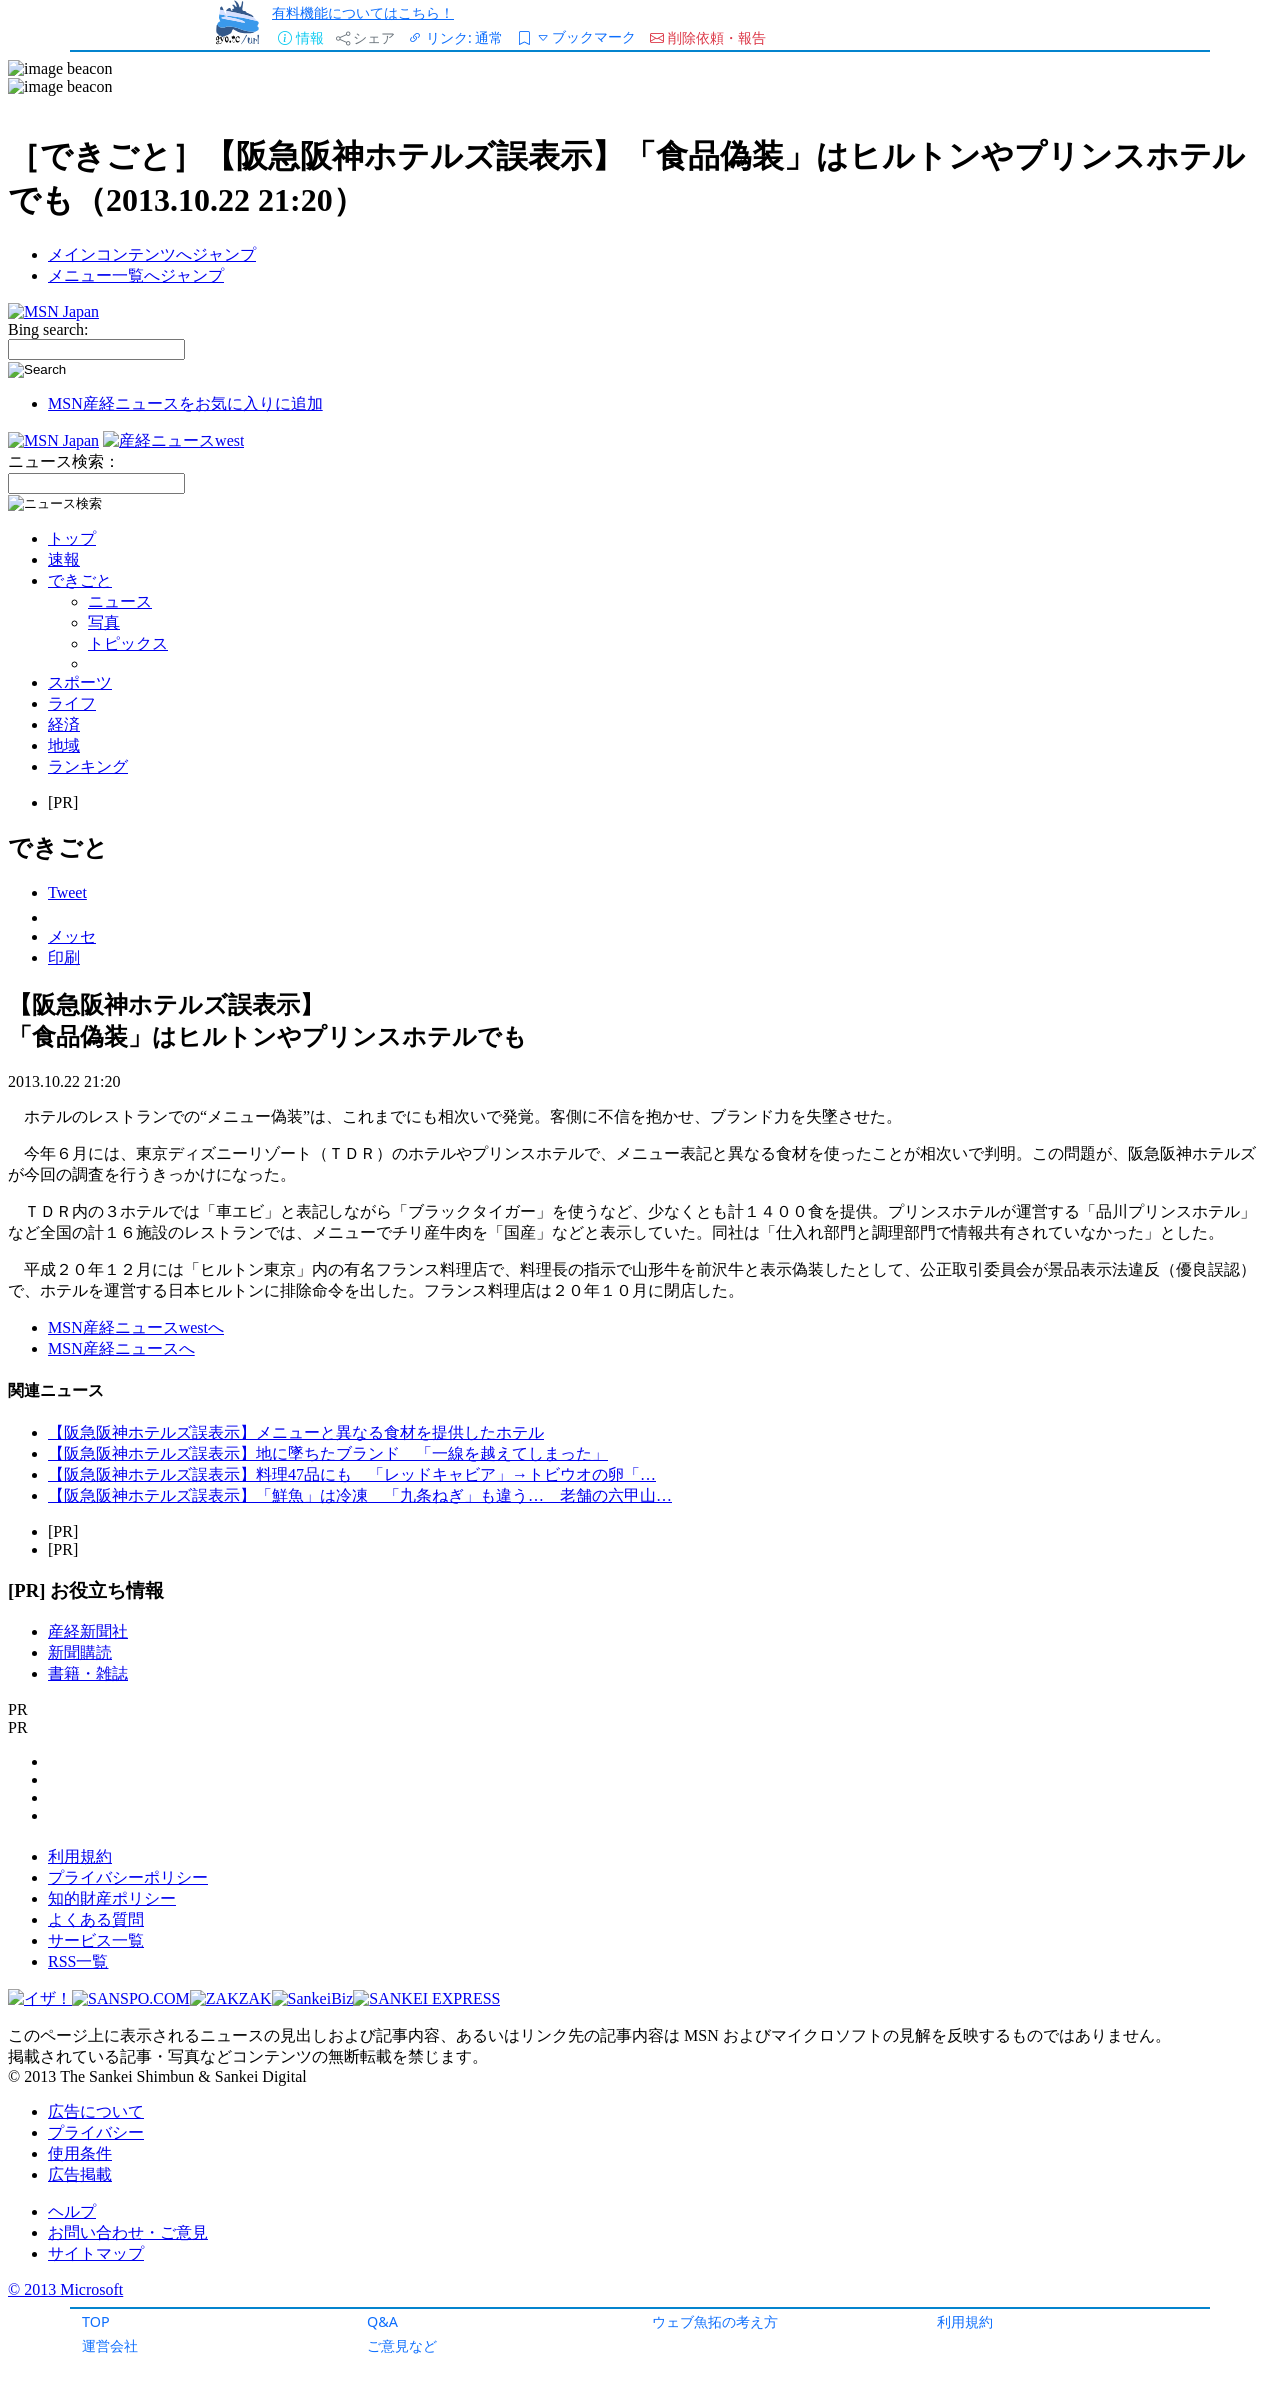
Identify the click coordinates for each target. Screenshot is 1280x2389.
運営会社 (110, 2345)
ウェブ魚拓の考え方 (715, 2321)
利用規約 (965, 2321)
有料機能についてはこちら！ (363, 12)
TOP (96, 2321)
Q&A (382, 2321)
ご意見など (402, 2345)
